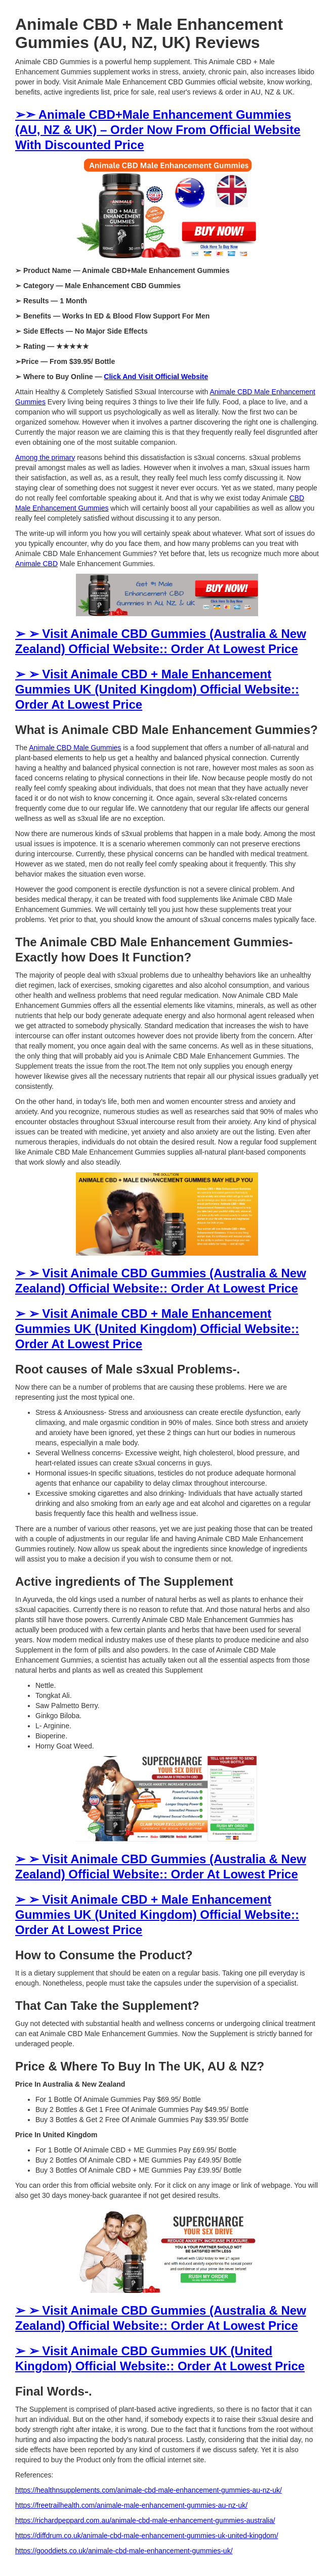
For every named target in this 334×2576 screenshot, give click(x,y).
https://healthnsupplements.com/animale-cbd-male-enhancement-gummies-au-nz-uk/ (148, 2490)
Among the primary (45, 457)
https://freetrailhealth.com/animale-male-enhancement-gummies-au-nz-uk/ (131, 2505)
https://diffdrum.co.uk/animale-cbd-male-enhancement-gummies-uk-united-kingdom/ (146, 2536)
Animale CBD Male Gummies (75, 748)
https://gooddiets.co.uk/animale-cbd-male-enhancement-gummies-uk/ (124, 2551)
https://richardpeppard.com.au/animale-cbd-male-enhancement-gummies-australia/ (145, 2520)
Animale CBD (36, 564)
